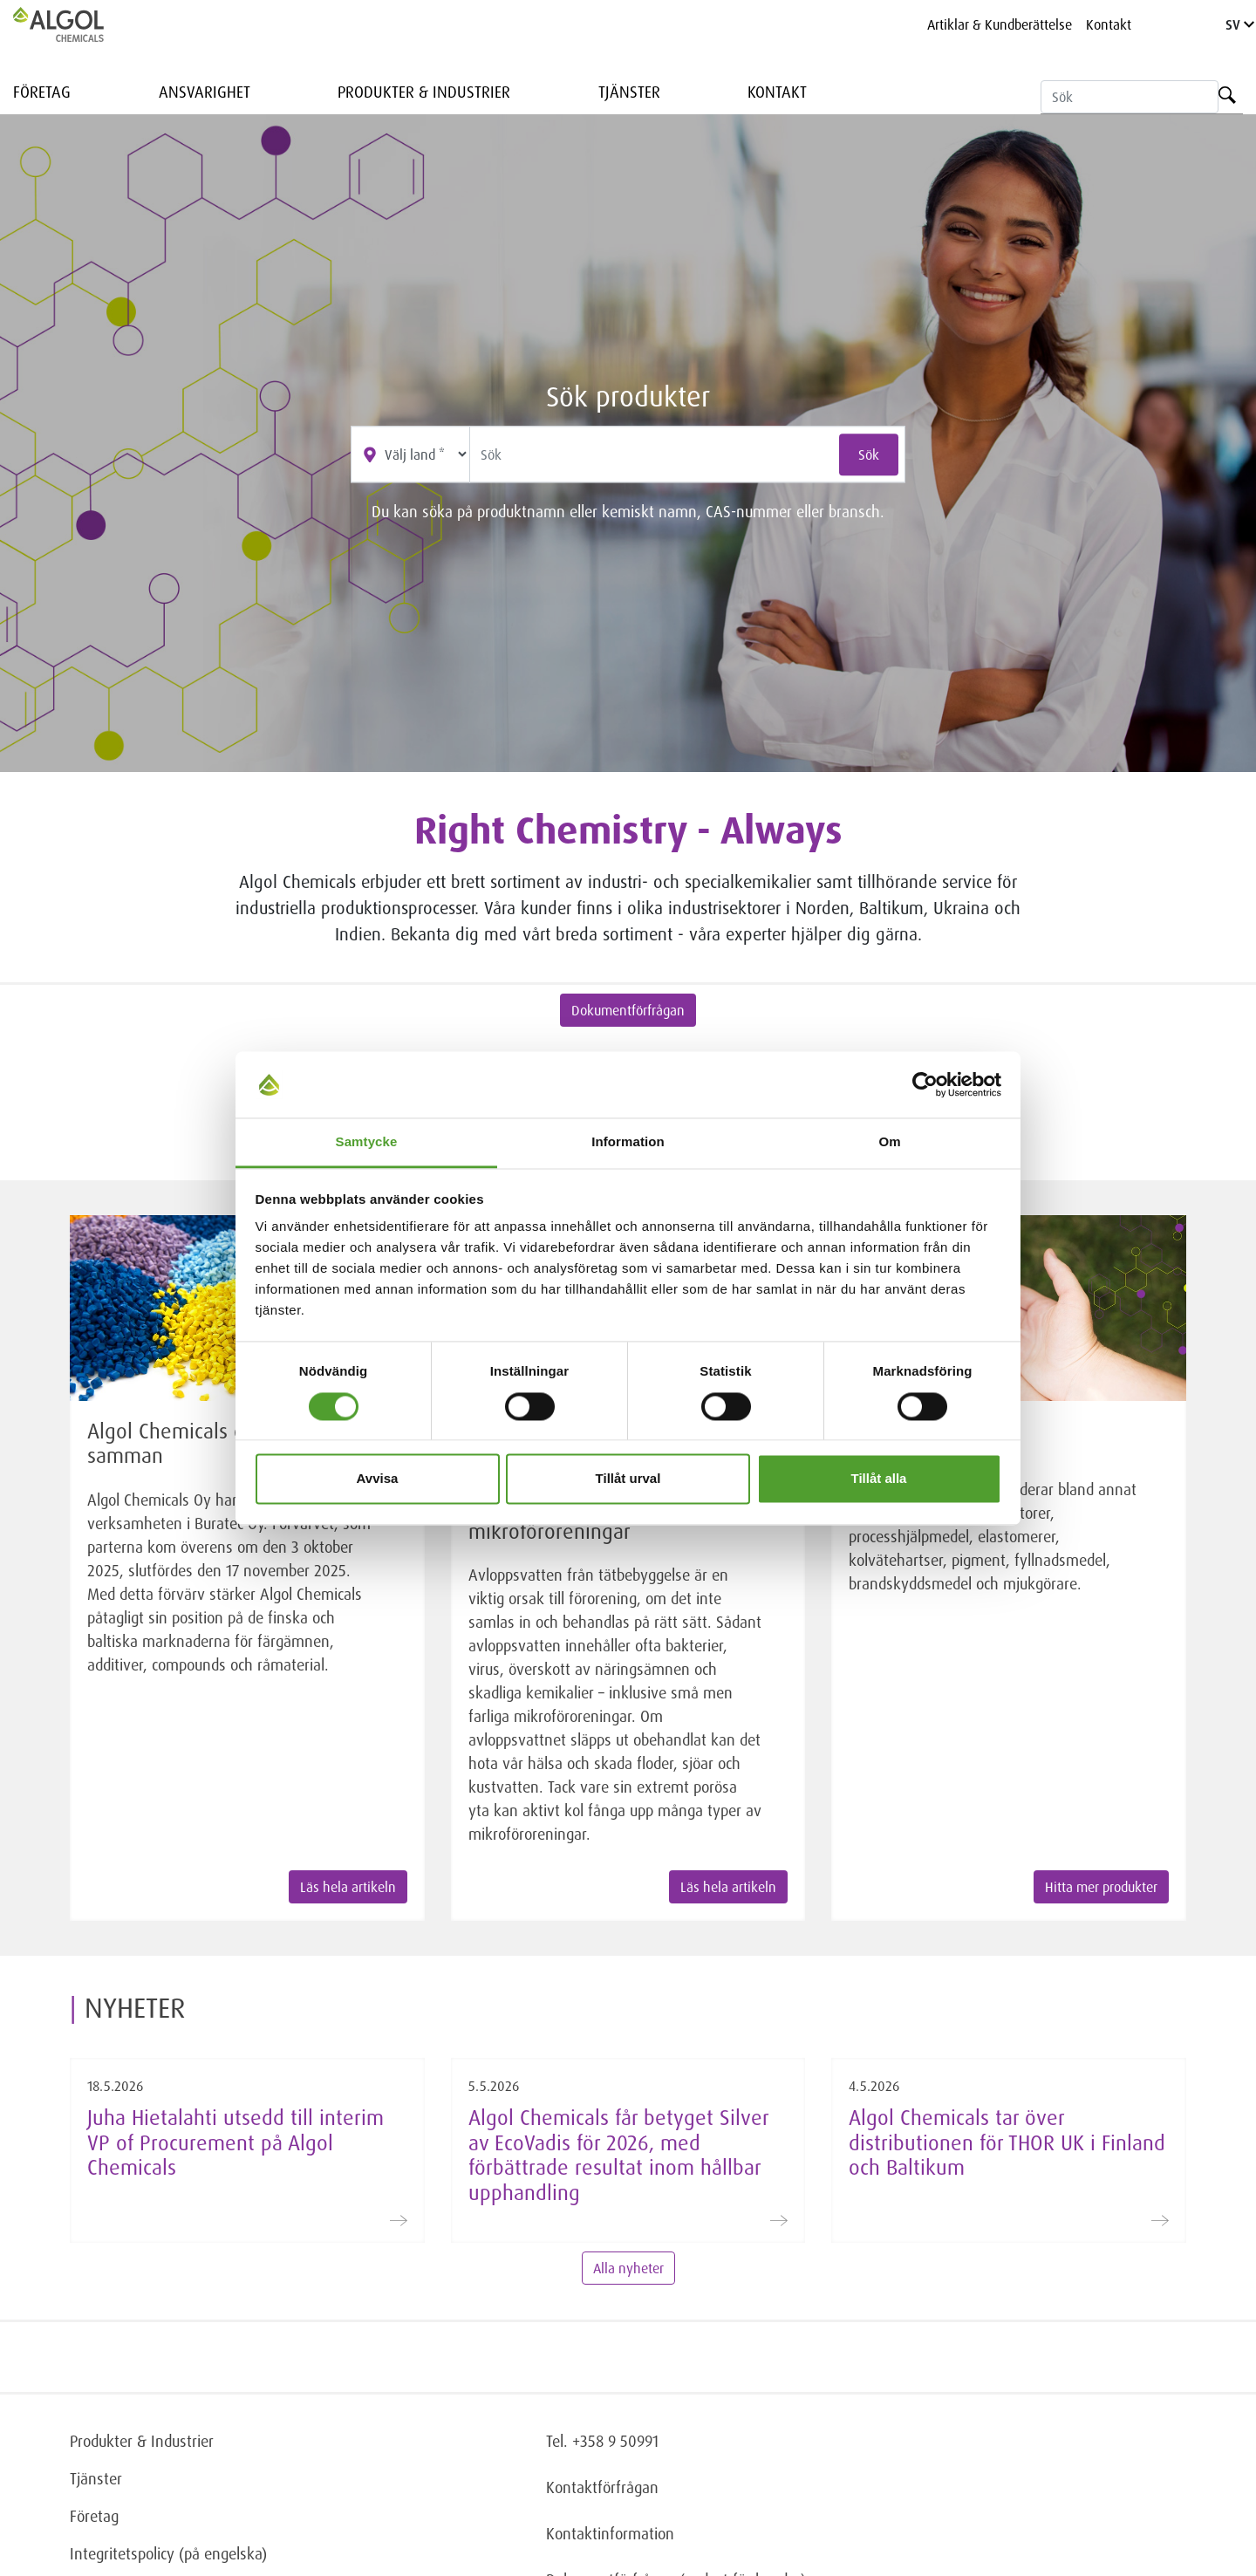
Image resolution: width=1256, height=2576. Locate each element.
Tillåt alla (879, 1479)
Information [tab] (628, 1142)
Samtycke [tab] (367, 1142)
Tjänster (629, 91)
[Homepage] (76, 24)
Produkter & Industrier (424, 91)
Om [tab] (889, 1142)
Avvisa (378, 1479)
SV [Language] (1239, 24)
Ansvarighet (204, 91)
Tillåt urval (628, 1479)
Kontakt (1108, 24)
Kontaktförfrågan (602, 2487)
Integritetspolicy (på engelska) (168, 2553)
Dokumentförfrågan (628, 1010)
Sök (868, 454)
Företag (42, 91)
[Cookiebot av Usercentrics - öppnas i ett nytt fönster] (925, 1084)
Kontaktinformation (610, 2533)
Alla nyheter (628, 2268)
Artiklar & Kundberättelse (999, 24)
